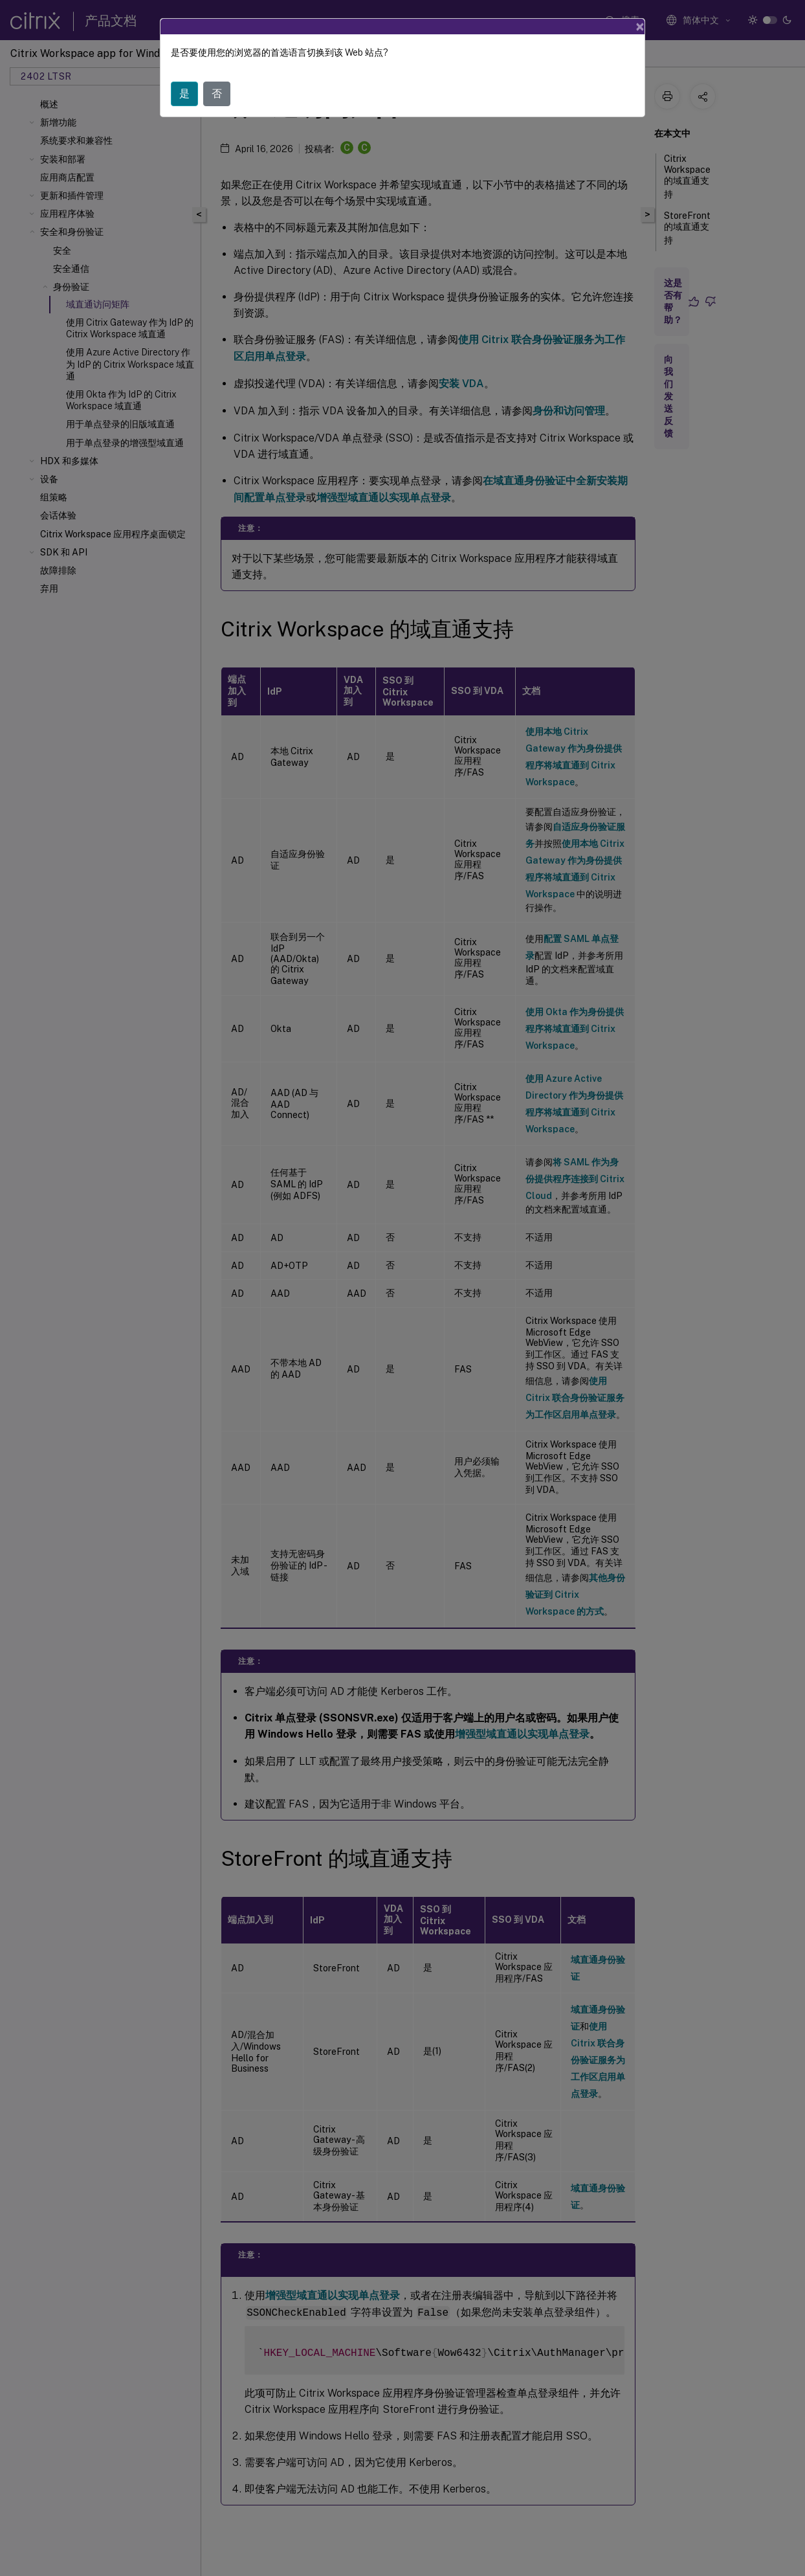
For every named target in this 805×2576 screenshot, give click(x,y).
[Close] (640, 26)
